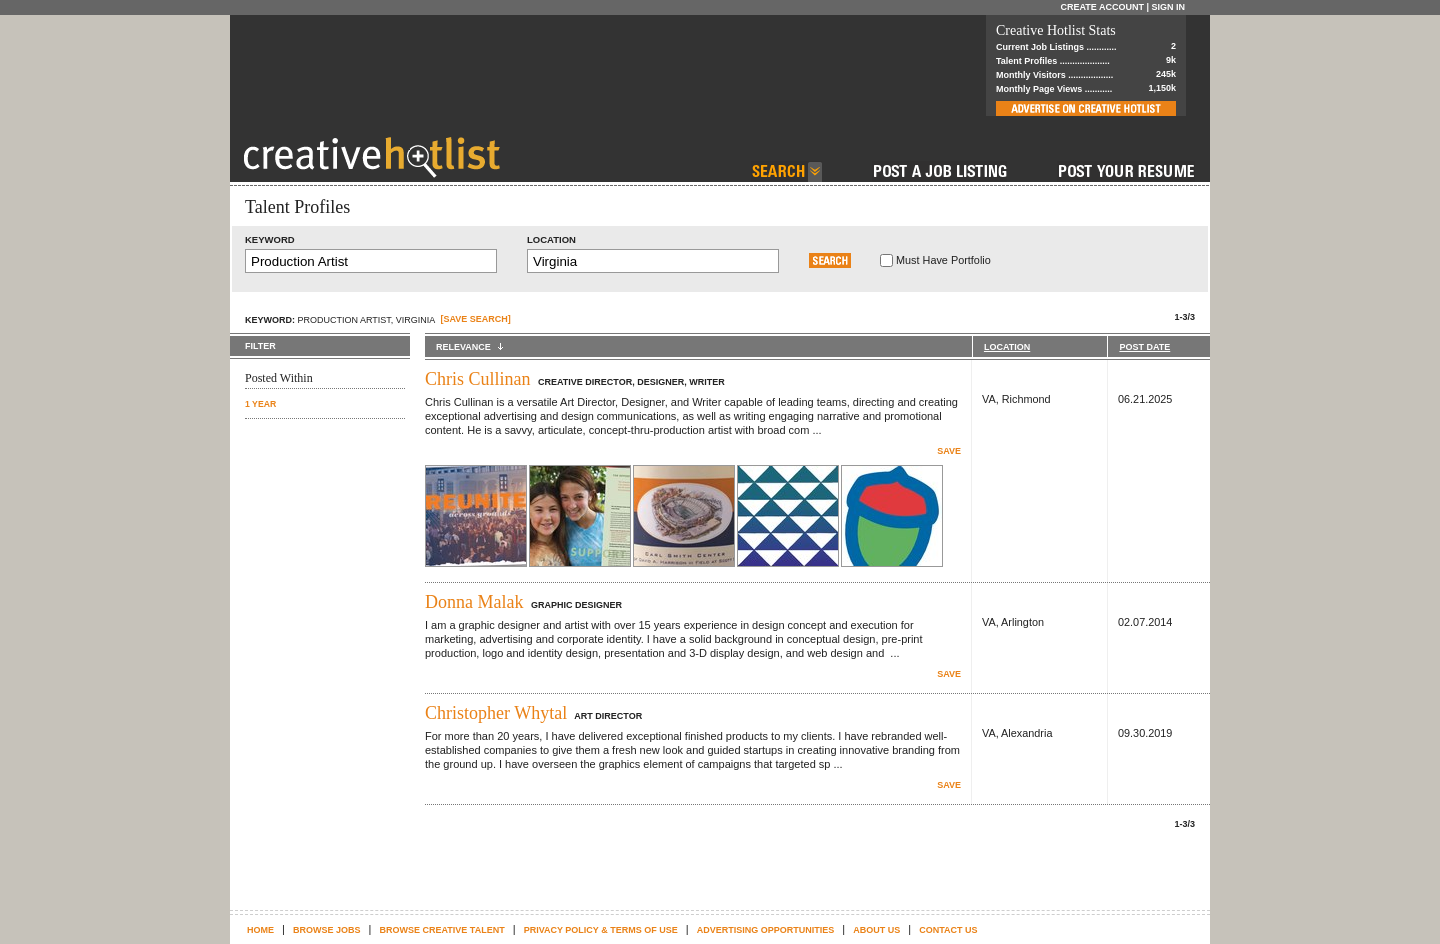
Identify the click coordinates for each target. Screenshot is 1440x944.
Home (260, 930)
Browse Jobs (327, 930)
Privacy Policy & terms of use (601, 930)
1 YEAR (260, 404)
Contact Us (948, 930)
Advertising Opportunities (766, 930)
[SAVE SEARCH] (475, 319)
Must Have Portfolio (943, 260)
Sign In (1168, 7)
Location (551, 239)
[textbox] (371, 261)
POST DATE (1144, 347)
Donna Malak (474, 602)
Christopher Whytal (496, 713)
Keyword (270, 239)
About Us (876, 930)
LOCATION (1007, 347)
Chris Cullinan (478, 379)
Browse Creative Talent (441, 930)
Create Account (1102, 7)
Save (949, 451)
